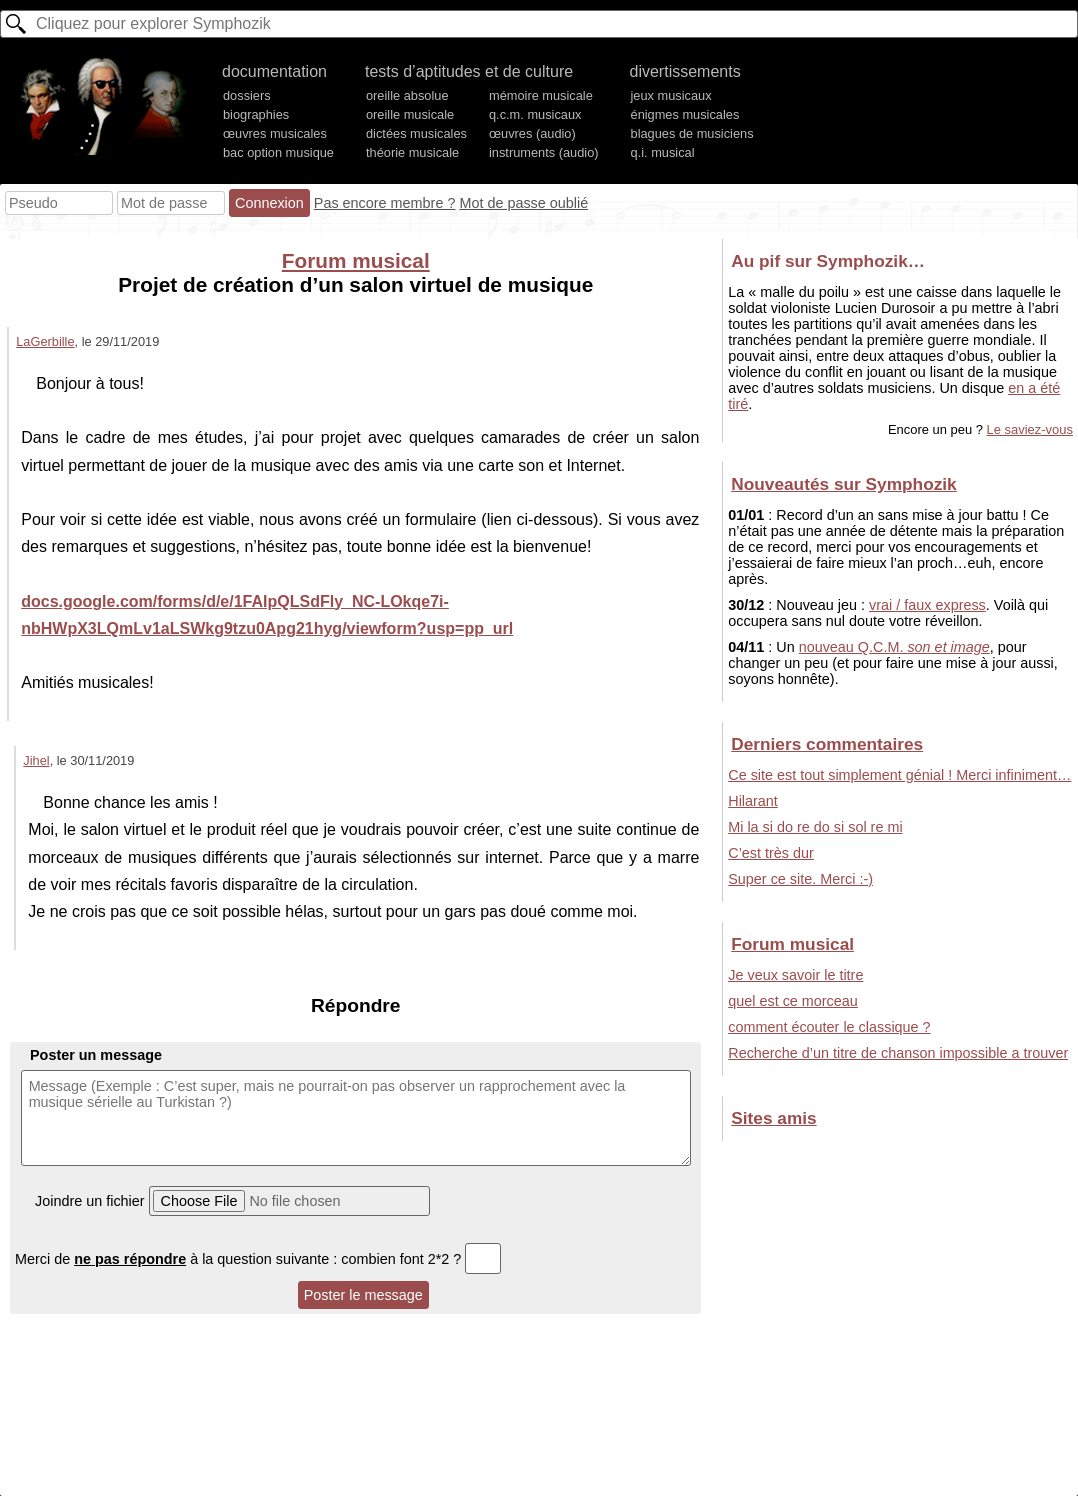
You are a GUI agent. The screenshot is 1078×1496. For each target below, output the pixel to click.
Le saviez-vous (1030, 429)
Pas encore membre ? (385, 203)
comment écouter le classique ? (829, 1027)
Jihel (36, 760)
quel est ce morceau (793, 1001)
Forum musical (356, 260)
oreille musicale (410, 114)
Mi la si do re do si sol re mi (815, 827)
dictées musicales (416, 133)
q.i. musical (663, 152)
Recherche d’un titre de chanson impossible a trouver (898, 1053)
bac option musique (278, 152)
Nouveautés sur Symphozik (843, 484)
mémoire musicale (541, 95)
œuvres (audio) (532, 133)
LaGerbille (45, 341)
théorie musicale (412, 152)
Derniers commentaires (827, 744)
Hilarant (753, 801)
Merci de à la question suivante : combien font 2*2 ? (258, 1259)
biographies (256, 114)
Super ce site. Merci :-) (800, 879)
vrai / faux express (927, 605)
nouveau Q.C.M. (894, 647)
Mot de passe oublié (523, 203)
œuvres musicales (275, 133)
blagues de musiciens (692, 133)
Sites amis (773, 1118)
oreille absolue (407, 95)
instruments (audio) (544, 152)
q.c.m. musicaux (535, 114)
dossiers (247, 95)
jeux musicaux (671, 95)
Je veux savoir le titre (795, 975)
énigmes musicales (685, 114)
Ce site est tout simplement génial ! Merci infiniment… (899, 775)
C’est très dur (771, 853)
